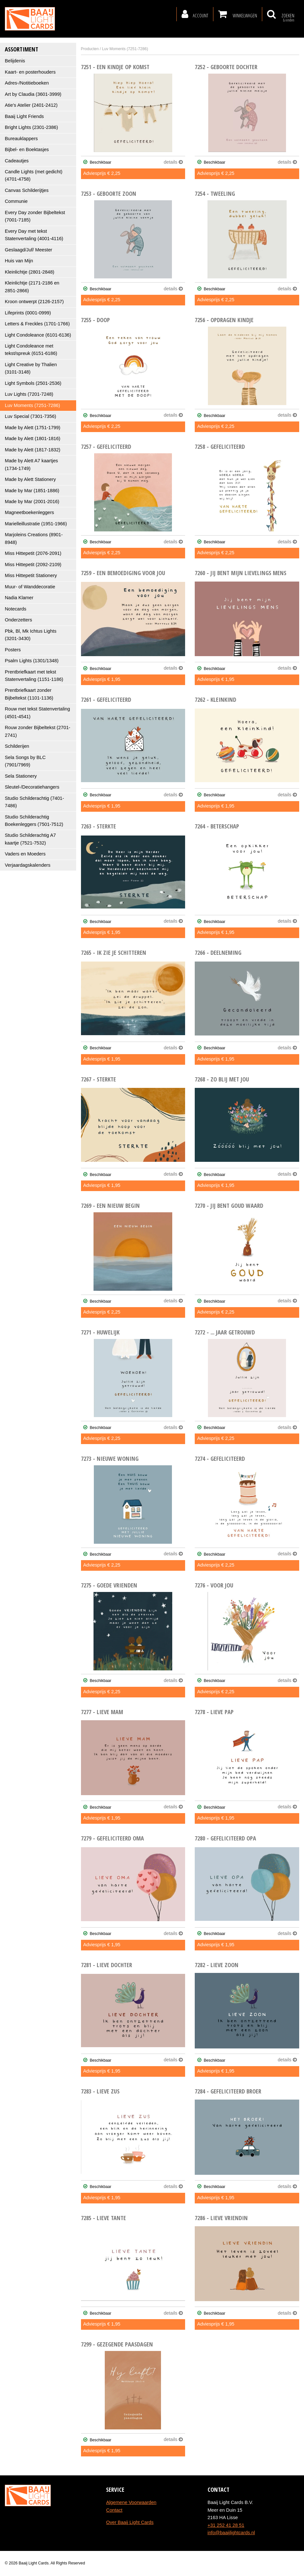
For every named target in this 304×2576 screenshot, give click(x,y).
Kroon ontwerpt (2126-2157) (34, 301)
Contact (114, 2510)
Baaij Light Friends (24, 116)
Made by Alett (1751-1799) (32, 427)
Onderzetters (18, 619)
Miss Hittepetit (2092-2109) (33, 564)
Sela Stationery (21, 776)
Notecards (15, 608)
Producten (90, 49)
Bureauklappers (21, 138)
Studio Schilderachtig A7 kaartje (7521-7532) (30, 839)
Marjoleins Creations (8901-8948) (34, 538)
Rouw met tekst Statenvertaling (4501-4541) (37, 712)
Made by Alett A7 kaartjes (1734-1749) (31, 464)
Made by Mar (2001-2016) (32, 501)
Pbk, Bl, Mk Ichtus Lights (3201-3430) (30, 634)
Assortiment (21, 49)
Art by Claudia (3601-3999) (33, 94)
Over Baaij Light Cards (129, 2522)
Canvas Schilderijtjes (27, 190)
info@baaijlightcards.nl (231, 2532)
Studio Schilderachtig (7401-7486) (34, 802)
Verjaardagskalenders (27, 865)
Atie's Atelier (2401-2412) (31, 105)
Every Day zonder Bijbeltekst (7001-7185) (35, 216)
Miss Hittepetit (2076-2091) (33, 553)
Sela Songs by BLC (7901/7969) (25, 761)
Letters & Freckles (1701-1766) (37, 323)
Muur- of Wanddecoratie (30, 586)
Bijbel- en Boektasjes (27, 149)
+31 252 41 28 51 (226, 2525)
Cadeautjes (17, 160)
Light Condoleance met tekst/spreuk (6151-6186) (31, 349)
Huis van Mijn (19, 260)
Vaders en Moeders (25, 853)
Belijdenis (15, 60)
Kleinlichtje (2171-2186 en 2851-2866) (32, 286)
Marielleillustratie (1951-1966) (36, 523)
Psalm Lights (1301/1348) (31, 660)
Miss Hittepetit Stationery (31, 575)
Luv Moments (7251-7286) (32, 405)
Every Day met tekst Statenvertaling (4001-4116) (34, 235)
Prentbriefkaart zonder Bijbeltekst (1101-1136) (29, 694)
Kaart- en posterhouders (30, 72)
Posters (13, 649)
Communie (16, 201)
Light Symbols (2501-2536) (33, 383)
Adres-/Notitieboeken (27, 83)
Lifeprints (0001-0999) (28, 312)
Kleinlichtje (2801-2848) (29, 272)
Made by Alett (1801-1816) (32, 438)
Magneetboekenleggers (29, 512)
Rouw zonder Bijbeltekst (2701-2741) (37, 731)
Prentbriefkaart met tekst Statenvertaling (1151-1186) (34, 675)
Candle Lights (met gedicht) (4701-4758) (33, 175)
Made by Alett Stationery (30, 479)
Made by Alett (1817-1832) (32, 449)
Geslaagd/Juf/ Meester (28, 249)
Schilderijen (17, 746)
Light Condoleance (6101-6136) (38, 335)
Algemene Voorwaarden (131, 2502)
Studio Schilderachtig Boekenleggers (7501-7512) (34, 820)
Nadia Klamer (19, 597)
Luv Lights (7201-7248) (29, 394)
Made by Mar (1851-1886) (32, 490)
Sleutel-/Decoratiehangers (32, 787)
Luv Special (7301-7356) (30, 416)
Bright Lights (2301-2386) (31, 127)
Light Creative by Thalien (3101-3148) (31, 368)
